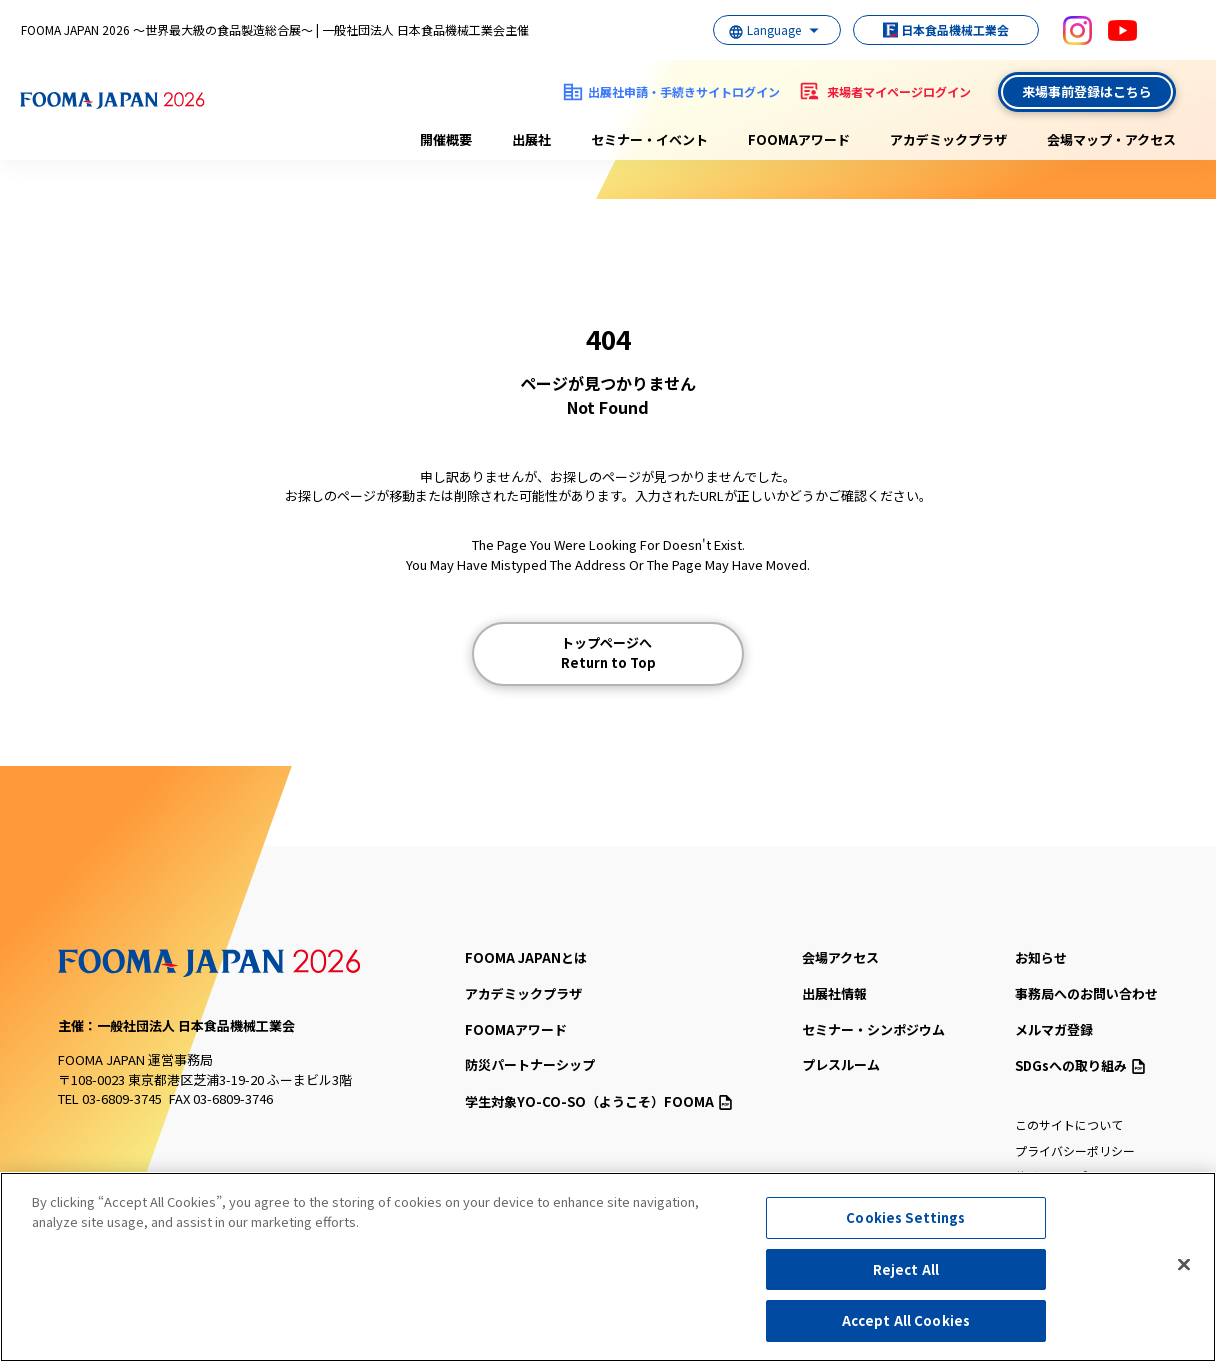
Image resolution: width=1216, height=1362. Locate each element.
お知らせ (1041, 957)
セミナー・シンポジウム (873, 1029)
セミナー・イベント (649, 139)
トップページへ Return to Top (608, 652)
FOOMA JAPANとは (526, 957)
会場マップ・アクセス (1111, 139)
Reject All (906, 1269)
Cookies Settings (905, 1217)
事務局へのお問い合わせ (1086, 993)
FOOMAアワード (799, 139)
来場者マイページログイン (899, 91)
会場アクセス (840, 957)
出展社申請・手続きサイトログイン (684, 91)
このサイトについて (1069, 1124)
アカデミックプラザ (948, 139)
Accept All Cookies (906, 1320)
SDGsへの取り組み (1080, 1065)
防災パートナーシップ (530, 1064)
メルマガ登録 (1054, 1029)
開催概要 (446, 139)
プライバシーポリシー (1075, 1150)
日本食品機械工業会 (936, 29)
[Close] (1184, 1265)
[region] (608, 1267)
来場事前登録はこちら (1087, 91)
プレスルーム (841, 1064)
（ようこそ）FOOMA (598, 1101)
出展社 (531, 139)
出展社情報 (834, 993)
